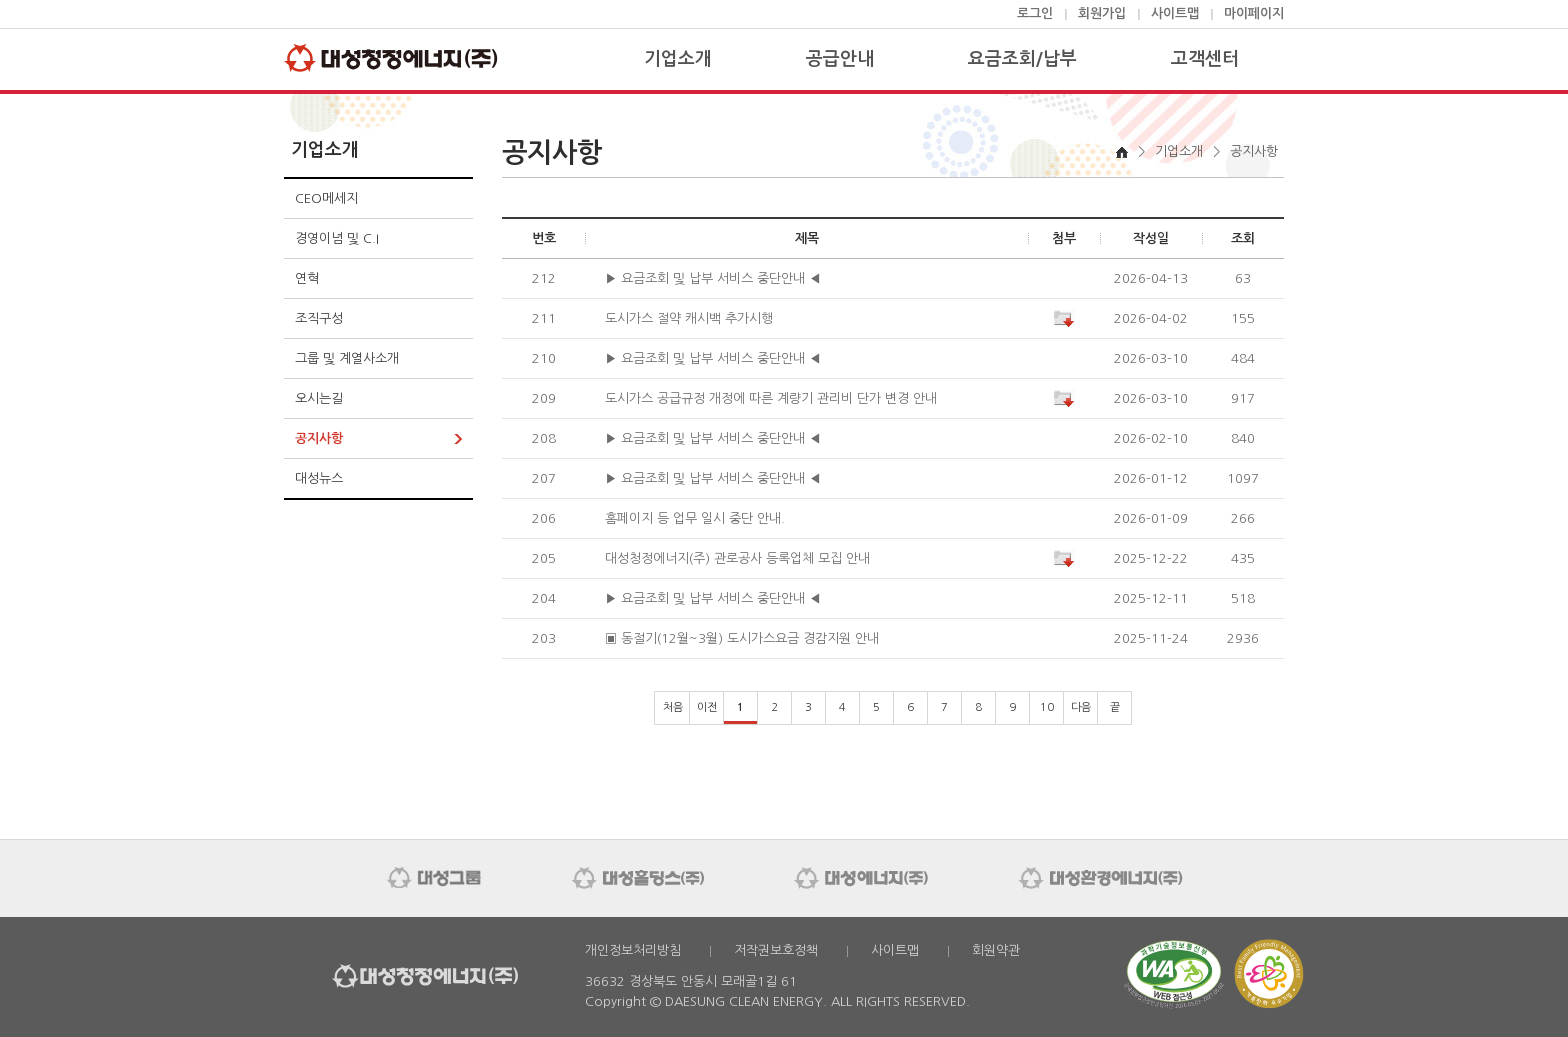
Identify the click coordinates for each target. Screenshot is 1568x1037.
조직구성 (319, 318)
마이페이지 (1254, 13)
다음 (1081, 707)
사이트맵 (1175, 13)
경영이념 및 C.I (337, 238)
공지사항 (319, 438)
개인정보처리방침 (633, 950)
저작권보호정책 (776, 950)
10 (1047, 707)
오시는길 (319, 398)
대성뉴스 (319, 478)
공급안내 (840, 59)
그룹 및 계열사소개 (347, 358)
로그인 (1035, 13)
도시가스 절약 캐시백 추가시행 (689, 318)
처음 (673, 707)
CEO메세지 (326, 198)
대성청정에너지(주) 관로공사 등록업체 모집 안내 (737, 558)
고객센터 (1205, 59)
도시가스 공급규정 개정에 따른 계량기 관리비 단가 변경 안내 (771, 398)
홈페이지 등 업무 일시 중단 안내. (695, 518)
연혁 (307, 278)
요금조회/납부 (1022, 59)
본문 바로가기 (0, 0)
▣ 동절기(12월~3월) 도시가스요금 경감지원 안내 (742, 638)
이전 (707, 707)
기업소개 (678, 59)
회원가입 (1102, 13)
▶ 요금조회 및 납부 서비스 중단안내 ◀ (713, 278)
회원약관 (996, 950)
